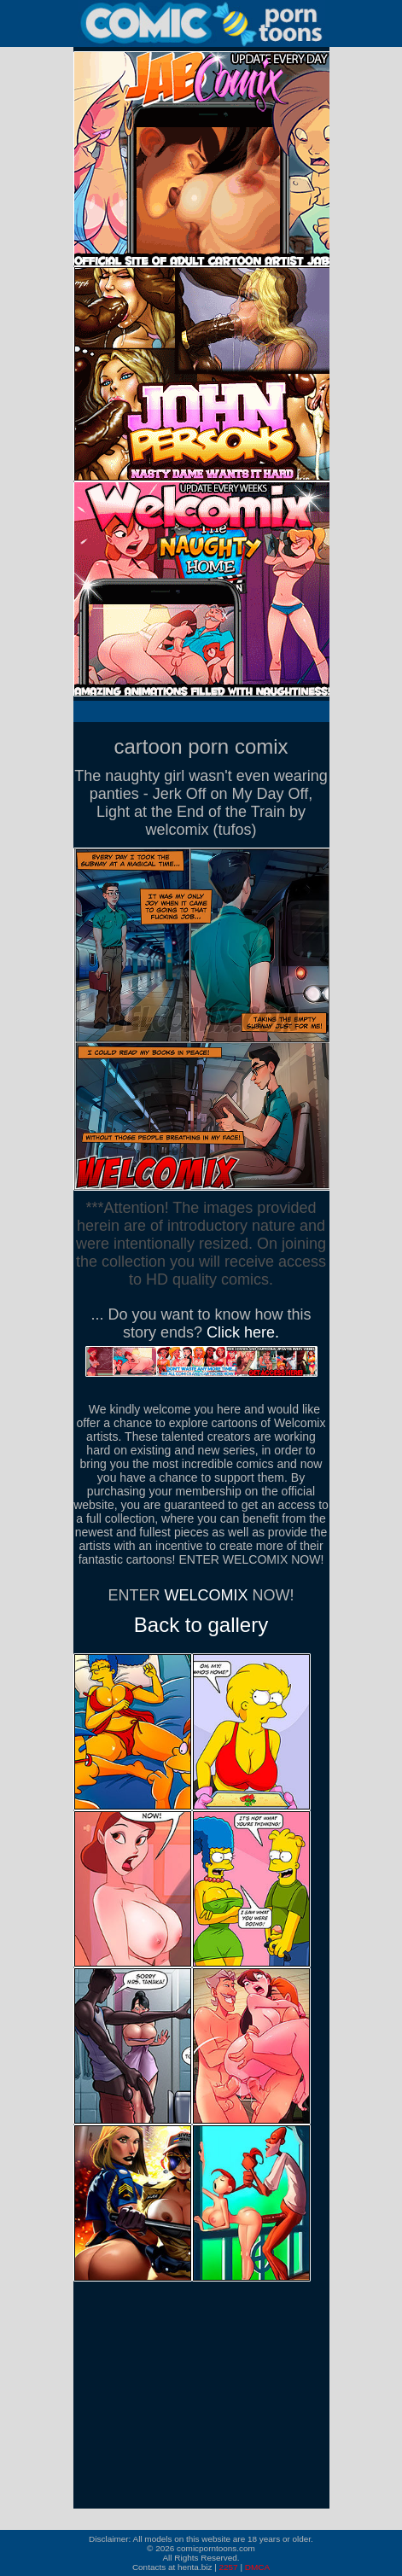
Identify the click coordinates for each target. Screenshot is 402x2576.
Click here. (243, 1332)
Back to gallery (201, 1624)
